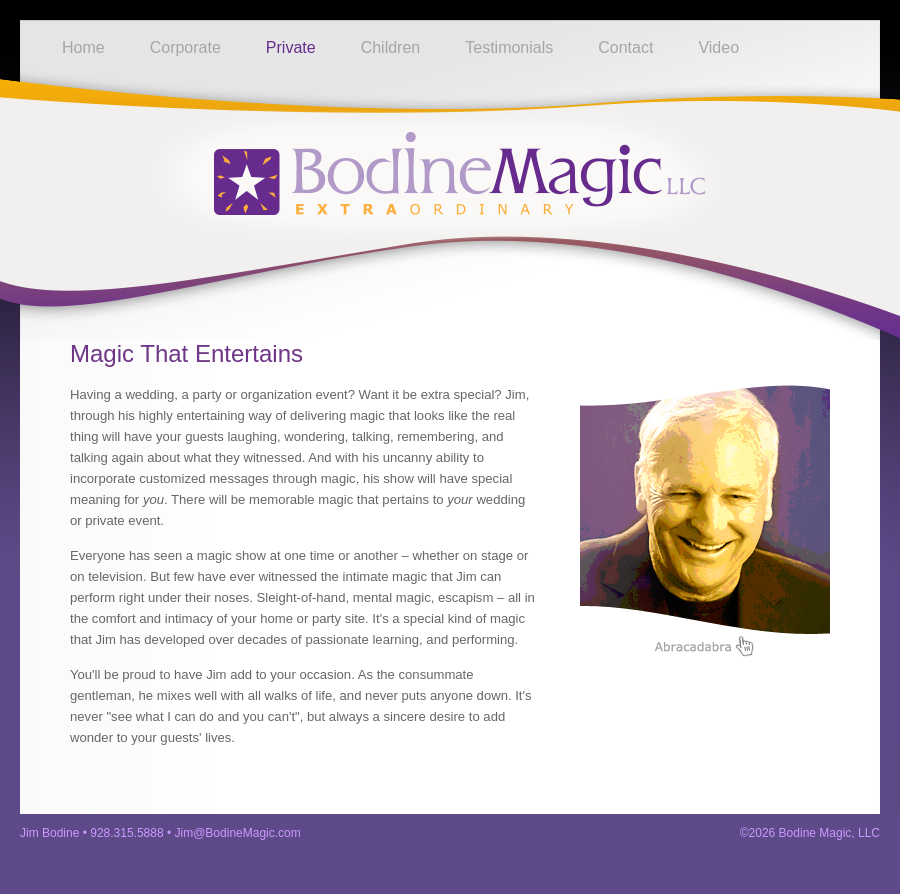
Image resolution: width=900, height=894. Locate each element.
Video (718, 47)
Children (391, 47)
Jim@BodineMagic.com (238, 833)
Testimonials (509, 47)
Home (83, 47)
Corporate (185, 47)
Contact (625, 47)
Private (291, 47)
